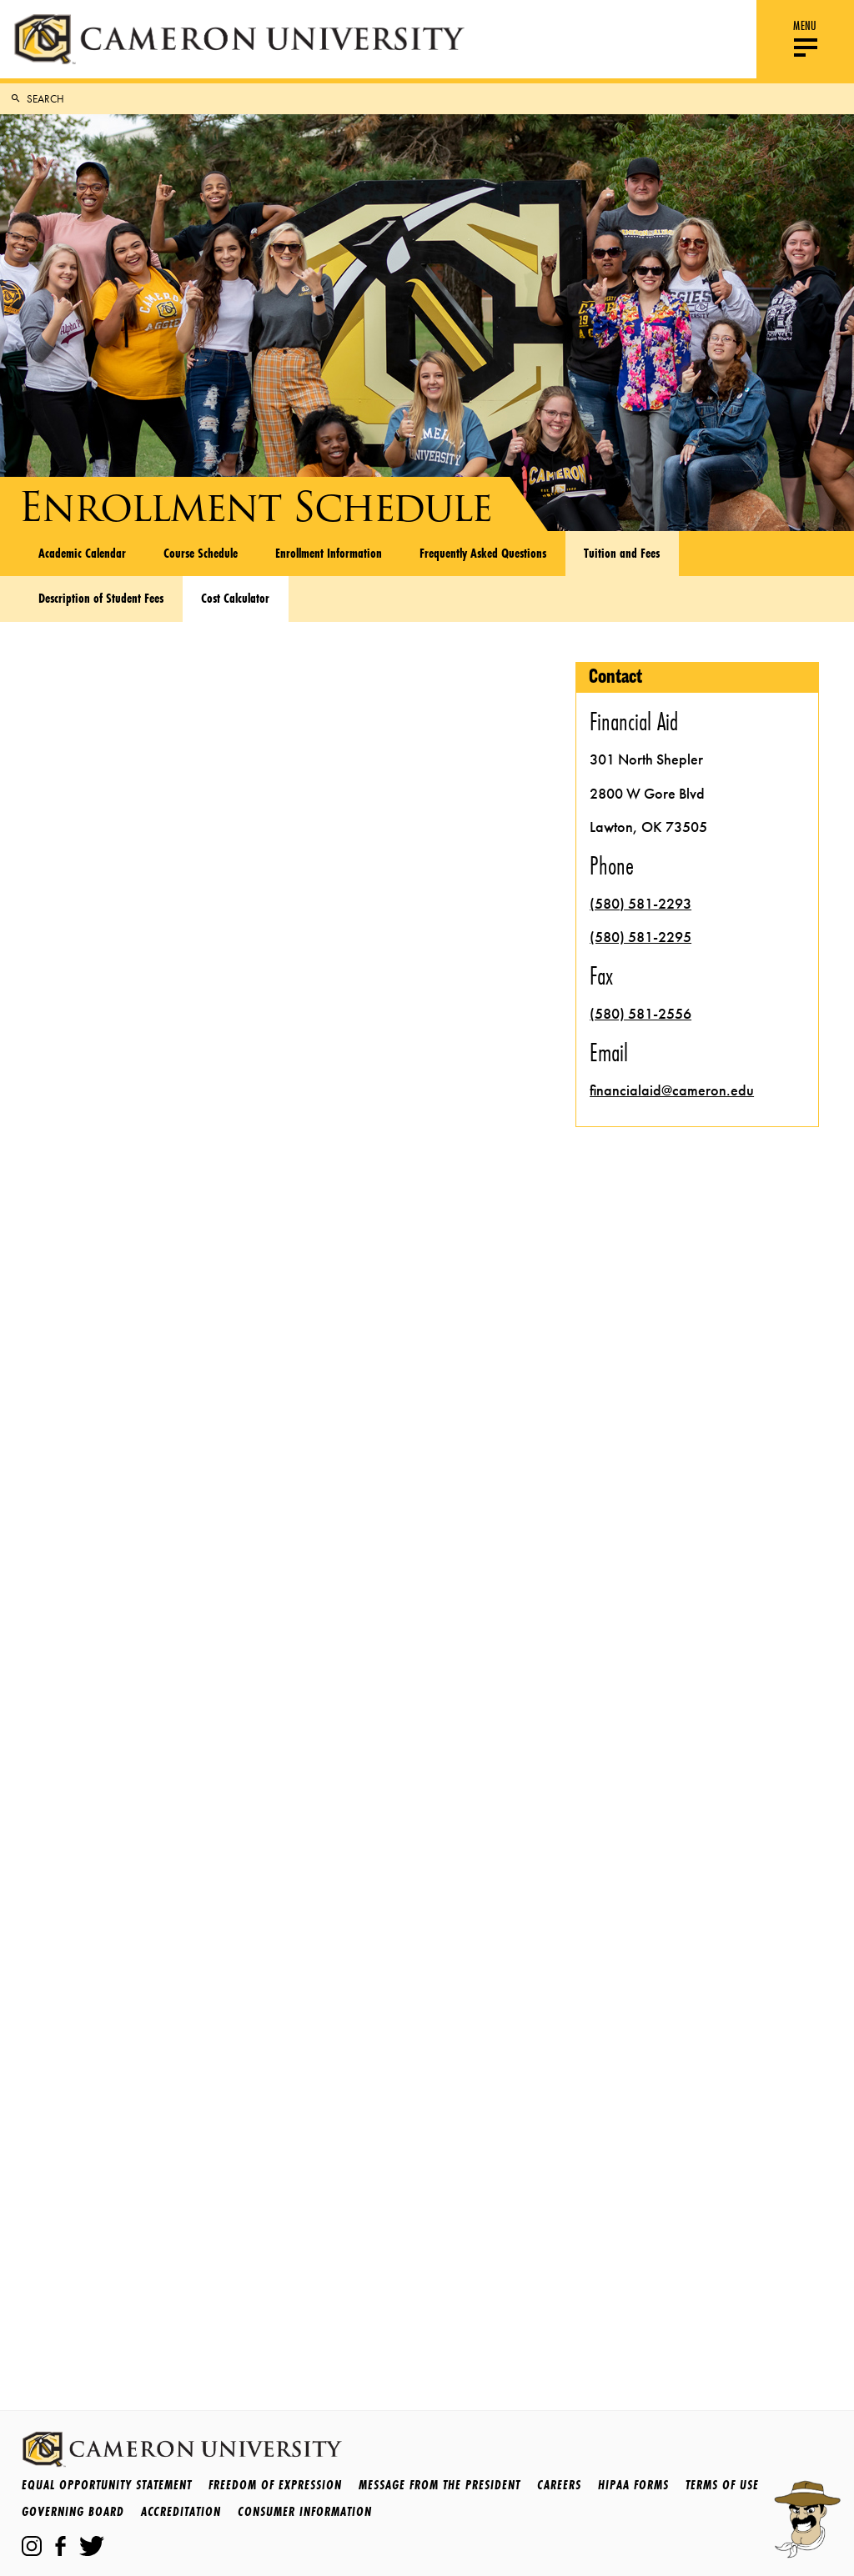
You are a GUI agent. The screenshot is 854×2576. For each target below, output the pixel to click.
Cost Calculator (235, 598)
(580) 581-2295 (640, 937)
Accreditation (181, 2511)
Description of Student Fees (100, 598)
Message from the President (439, 2484)
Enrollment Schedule (254, 507)
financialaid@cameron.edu (672, 1090)
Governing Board (73, 2511)
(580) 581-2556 (640, 1014)
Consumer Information (305, 2511)
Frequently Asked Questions (482, 553)
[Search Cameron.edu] (437, 99)
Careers (559, 2484)
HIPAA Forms (633, 2484)
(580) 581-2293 (640, 904)
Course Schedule (200, 553)
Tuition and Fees (622, 553)
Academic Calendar (82, 553)
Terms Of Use (722, 2484)
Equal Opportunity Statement (107, 2484)
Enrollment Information (328, 553)
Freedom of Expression (275, 2484)
